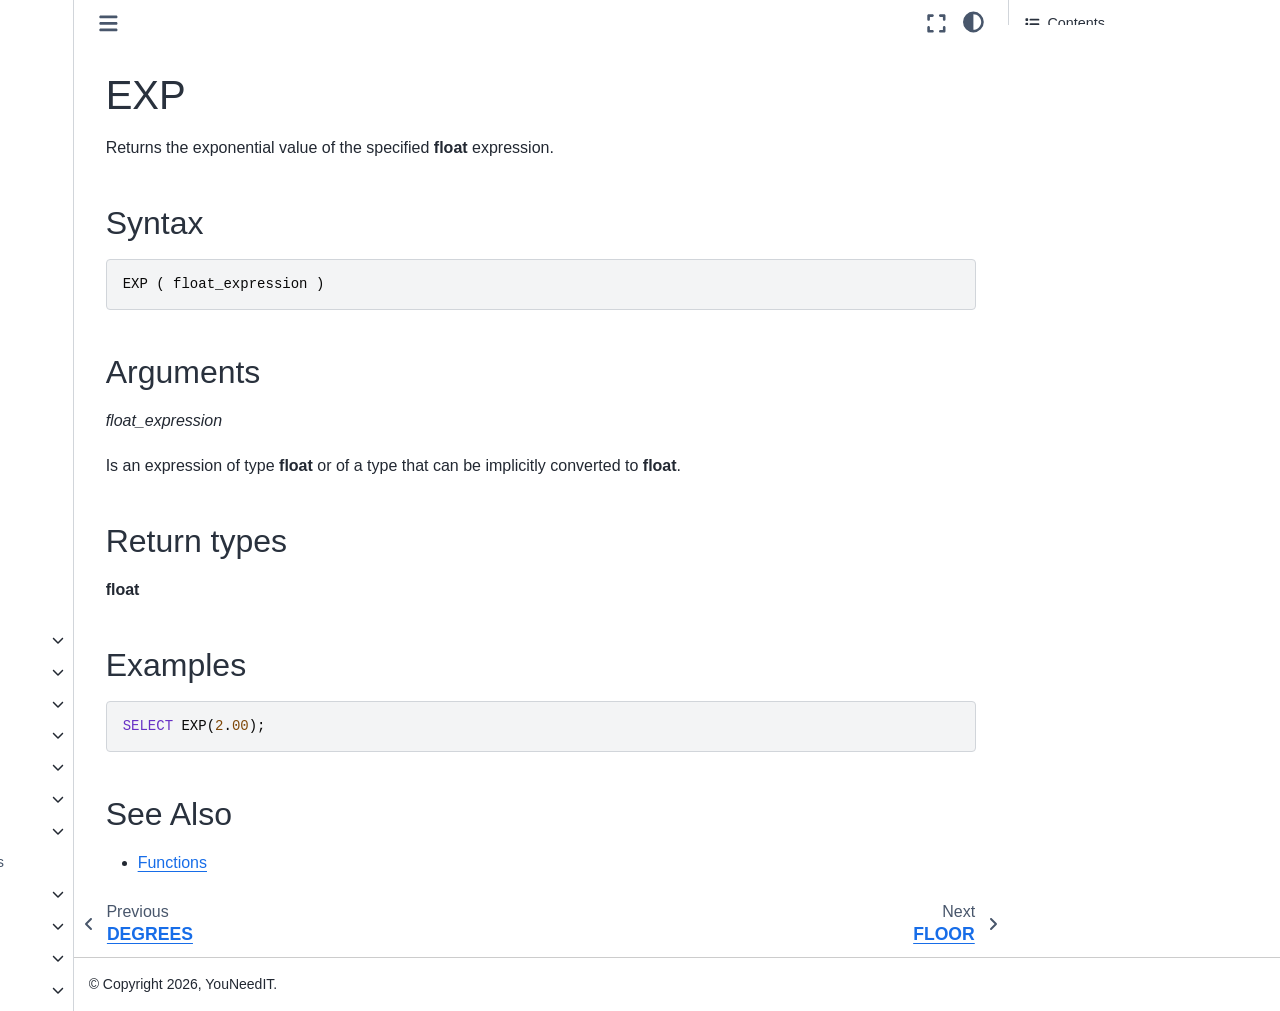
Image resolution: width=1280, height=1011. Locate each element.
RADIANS (106, 386)
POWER (101, 354)
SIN (86, 513)
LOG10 (97, 291)
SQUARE (104, 577)
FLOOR (99, 227)
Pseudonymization (117, 672)
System (82, 799)
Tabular (81, 831)
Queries (67, 926)
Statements (78, 958)
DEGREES (109, 164)
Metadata (88, 640)
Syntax (1048, 61)
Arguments (1060, 89)
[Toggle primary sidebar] (290, 23)
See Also (1053, 172)
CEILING (103, 68)
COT (89, 132)
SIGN (91, 481)
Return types (1066, 117)
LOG (89, 259)
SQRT (94, 545)
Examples (1056, 144)
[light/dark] (973, 21)
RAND (94, 418)
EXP (88, 195)
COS (89, 100)
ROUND (100, 450)
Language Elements (106, 894)
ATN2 (92, 37)
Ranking (84, 735)
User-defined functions (114, 862)
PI (81, 322)
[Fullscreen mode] (936, 23)
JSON (61, 990)
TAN (88, 608)
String (77, 767)
